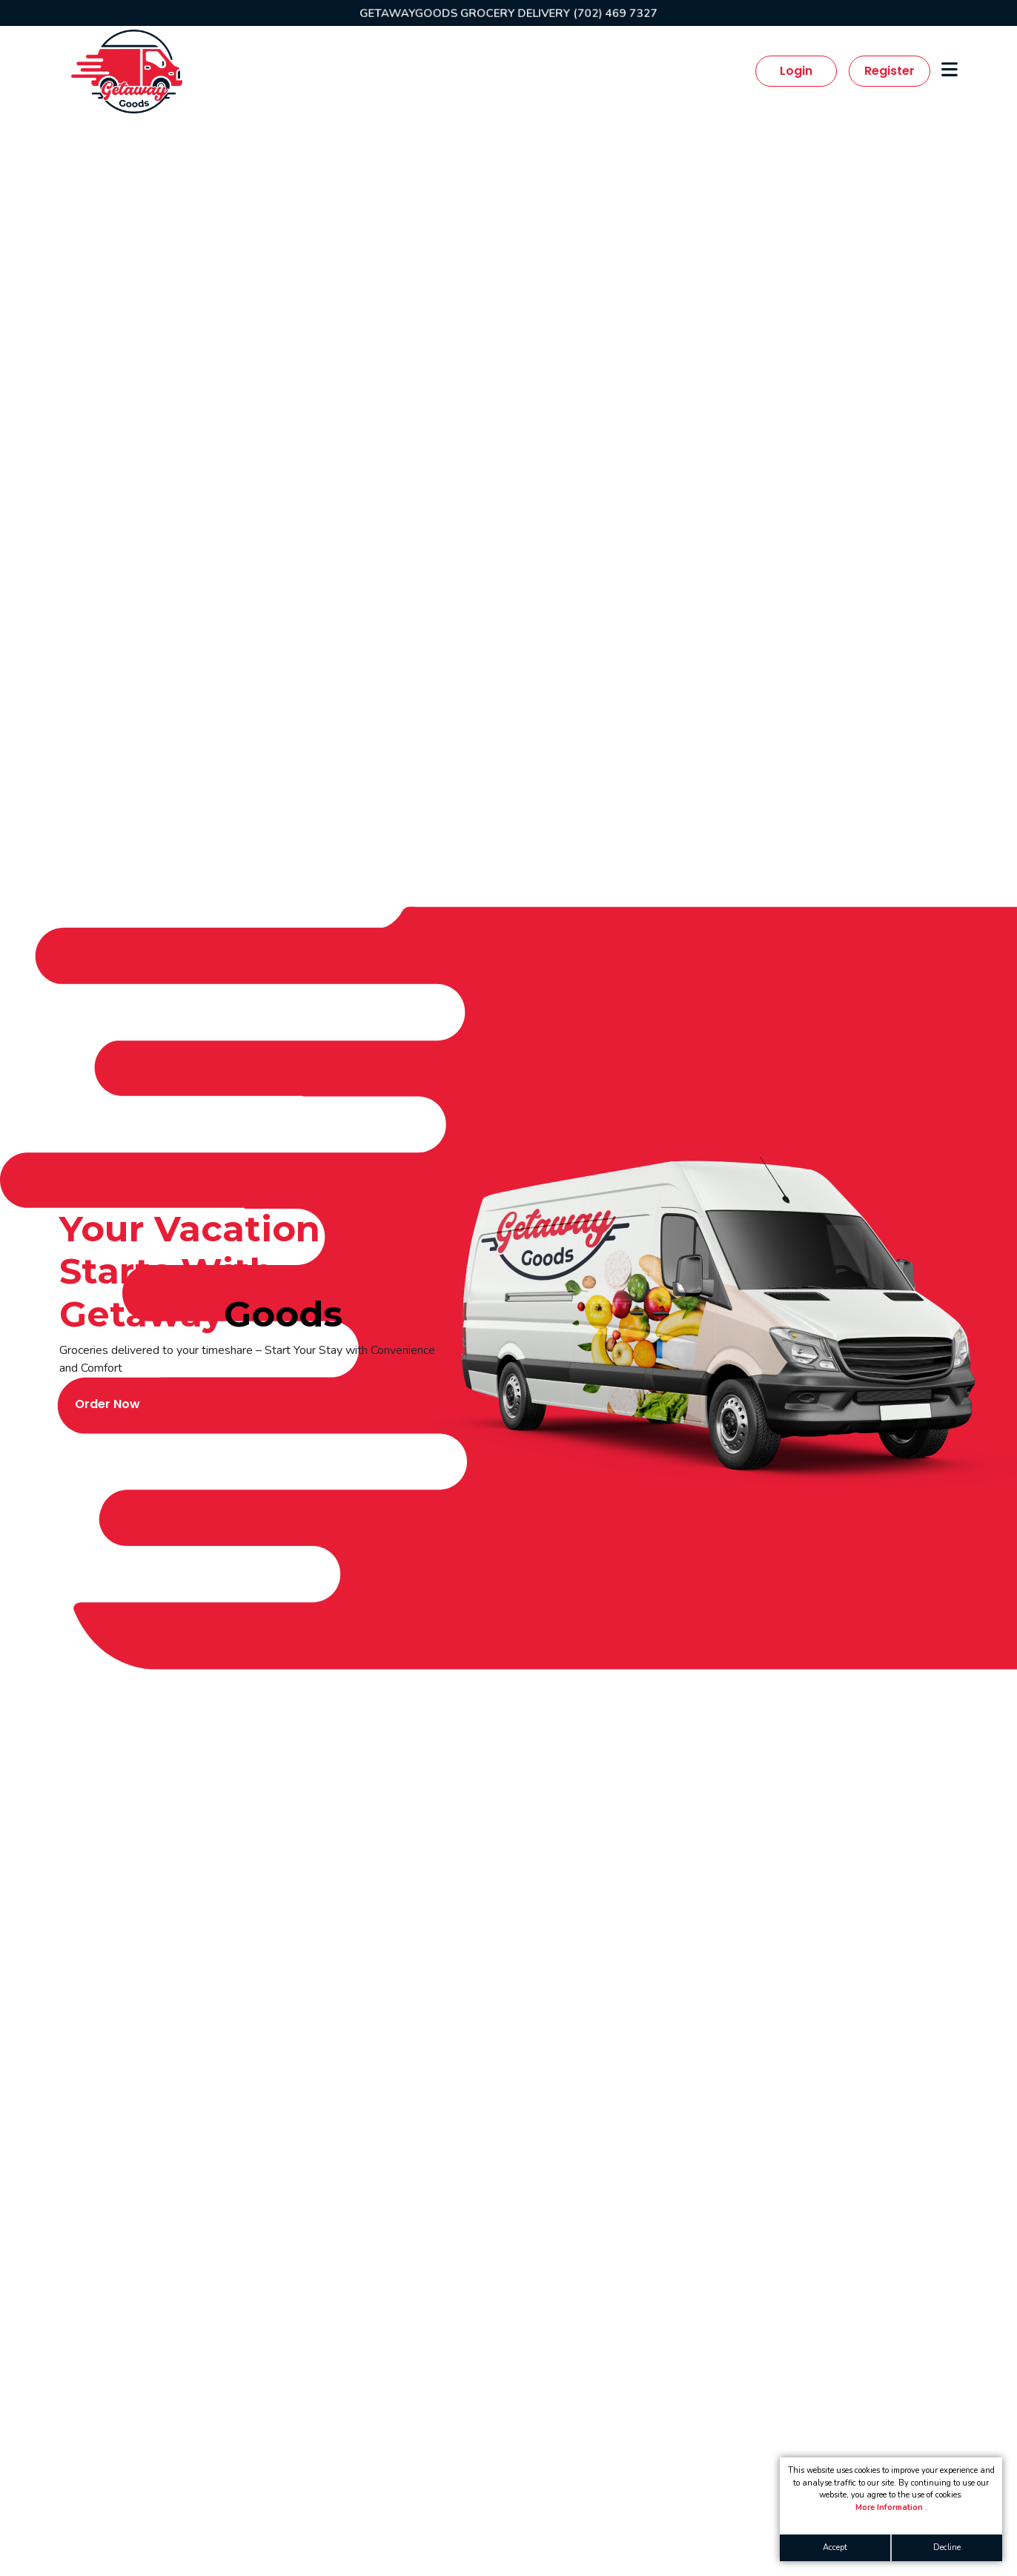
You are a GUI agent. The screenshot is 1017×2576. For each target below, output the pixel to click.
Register (889, 70)
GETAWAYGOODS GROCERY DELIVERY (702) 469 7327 (508, 13)
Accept (835, 2547)
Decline (947, 2547)
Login (796, 70)
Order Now (107, 1404)
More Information (890, 2507)
